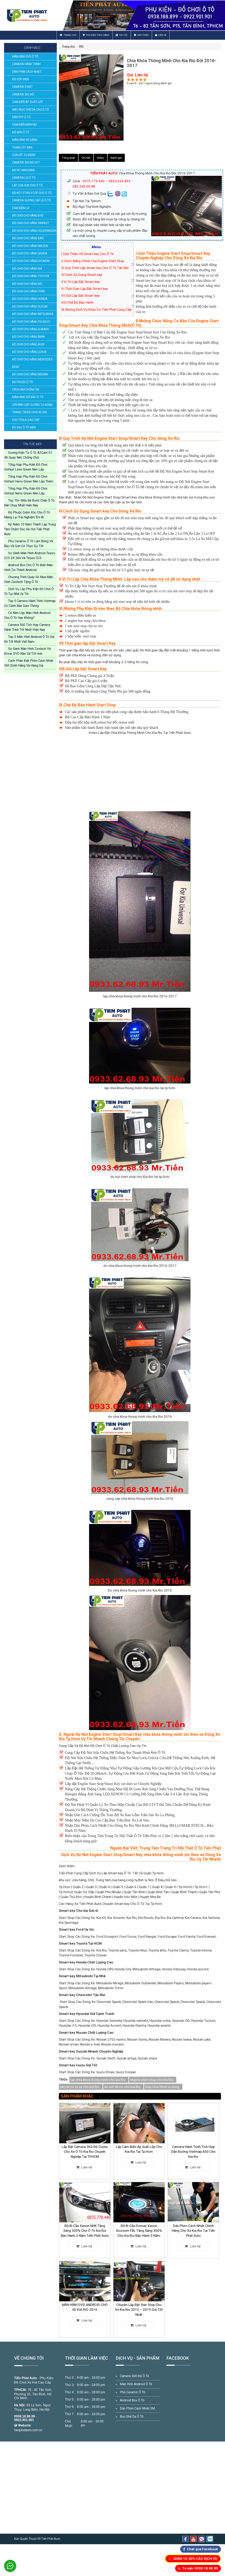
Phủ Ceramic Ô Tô (132, 2392)
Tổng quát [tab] (68, 157)
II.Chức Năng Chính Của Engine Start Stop (92, 261)
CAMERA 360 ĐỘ (23, 94)
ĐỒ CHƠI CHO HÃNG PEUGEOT (31, 321)
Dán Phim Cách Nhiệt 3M (137, 2408)
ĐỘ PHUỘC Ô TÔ (22, 382)
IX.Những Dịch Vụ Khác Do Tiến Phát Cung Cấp (96, 309)
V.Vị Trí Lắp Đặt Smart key (80, 282)
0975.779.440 (93, 181)
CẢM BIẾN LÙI (20, 208)
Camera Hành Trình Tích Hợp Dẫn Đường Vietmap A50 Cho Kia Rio (193, 2146)
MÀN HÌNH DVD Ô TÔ (25, 56)
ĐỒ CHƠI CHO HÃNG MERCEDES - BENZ (33, 363)
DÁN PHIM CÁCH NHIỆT (27, 71)
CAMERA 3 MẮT (22, 86)
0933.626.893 (119, 181)
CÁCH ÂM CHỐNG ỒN (25, 389)
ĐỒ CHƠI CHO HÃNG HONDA (29, 298)
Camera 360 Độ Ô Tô (134, 2376)
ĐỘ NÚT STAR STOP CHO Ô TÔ (32, 192)
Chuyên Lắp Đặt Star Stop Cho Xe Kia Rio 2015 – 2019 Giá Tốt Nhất (139, 2304)
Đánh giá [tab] (116, 157)
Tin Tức (122, 35)
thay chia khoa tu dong (162, 2087)
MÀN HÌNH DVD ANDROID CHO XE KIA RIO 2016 (85, 2303)
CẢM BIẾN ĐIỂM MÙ (24, 124)
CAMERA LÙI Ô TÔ (24, 177)
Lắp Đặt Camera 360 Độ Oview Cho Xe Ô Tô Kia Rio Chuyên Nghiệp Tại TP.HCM (85, 2146)
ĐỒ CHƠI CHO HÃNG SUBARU (30, 329)
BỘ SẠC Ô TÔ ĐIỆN (24, 427)
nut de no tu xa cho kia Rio (79, 2087)
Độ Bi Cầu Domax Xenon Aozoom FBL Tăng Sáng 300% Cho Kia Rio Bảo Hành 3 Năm (139, 2225)
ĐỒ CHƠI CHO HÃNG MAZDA (30, 246)
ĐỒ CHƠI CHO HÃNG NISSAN (30, 374)
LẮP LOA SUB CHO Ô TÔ (27, 185)
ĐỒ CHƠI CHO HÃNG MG (27, 283)
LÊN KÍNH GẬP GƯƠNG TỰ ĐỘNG (32, 404)
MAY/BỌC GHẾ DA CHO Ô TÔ (30, 109)
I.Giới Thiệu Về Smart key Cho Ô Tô (87, 254)
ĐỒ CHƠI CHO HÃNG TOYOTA (30, 276)
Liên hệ (160, 35)
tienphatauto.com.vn (28, 2430)
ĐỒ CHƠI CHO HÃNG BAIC (28, 238)
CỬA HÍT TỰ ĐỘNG (24, 155)
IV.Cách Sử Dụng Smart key (81, 275)
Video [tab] (100, 157)
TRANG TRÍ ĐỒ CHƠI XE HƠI (29, 412)
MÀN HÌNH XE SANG (24, 139)
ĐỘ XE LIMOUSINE (23, 170)
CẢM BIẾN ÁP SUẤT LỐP (27, 102)
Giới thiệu (141, 35)
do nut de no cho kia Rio (122, 2087)
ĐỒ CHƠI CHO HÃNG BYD (27, 215)
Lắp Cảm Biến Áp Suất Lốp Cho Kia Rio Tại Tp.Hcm (139, 2145)
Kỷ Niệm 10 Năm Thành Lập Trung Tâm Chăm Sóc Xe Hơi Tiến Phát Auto (30, 529)
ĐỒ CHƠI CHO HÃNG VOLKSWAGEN (34, 230)
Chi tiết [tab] (86, 157)
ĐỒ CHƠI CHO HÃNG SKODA (29, 253)
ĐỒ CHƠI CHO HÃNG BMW (28, 336)
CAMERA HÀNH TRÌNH (26, 64)
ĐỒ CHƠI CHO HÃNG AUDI (28, 344)
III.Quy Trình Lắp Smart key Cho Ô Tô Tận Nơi (95, 268)
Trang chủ (68, 35)
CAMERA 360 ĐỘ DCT (26, 162)
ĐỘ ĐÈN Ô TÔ (20, 132)
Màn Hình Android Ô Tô (136, 2384)
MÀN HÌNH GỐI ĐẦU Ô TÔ (27, 397)
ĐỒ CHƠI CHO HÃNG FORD (28, 291)
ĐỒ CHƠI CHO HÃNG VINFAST (30, 223)
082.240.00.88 (83, 186)
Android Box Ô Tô (132, 2400)
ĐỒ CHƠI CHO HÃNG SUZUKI (29, 306)
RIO (81, 46)
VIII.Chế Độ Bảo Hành (77, 302)
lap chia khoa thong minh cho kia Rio (97, 2080)
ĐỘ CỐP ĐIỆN (20, 79)
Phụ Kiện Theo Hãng (96, 35)
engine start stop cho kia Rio (151, 2080)
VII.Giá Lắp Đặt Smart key (80, 296)
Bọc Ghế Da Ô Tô (131, 2416)
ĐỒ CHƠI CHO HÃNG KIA (27, 268)
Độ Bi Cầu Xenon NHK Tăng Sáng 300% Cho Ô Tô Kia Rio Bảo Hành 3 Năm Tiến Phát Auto (84, 2225)
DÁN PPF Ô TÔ (21, 117)
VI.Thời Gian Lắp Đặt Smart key (84, 289)
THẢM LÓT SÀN (22, 147)
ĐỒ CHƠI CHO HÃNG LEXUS (29, 351)
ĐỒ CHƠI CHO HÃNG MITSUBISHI (32, 314)
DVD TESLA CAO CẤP (26, 420)
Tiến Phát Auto (25, 2378)
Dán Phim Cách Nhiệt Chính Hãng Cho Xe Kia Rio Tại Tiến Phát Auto (193, 2225)
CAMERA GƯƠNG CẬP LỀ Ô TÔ (31, 200)
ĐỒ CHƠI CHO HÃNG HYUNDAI (31, 261)
